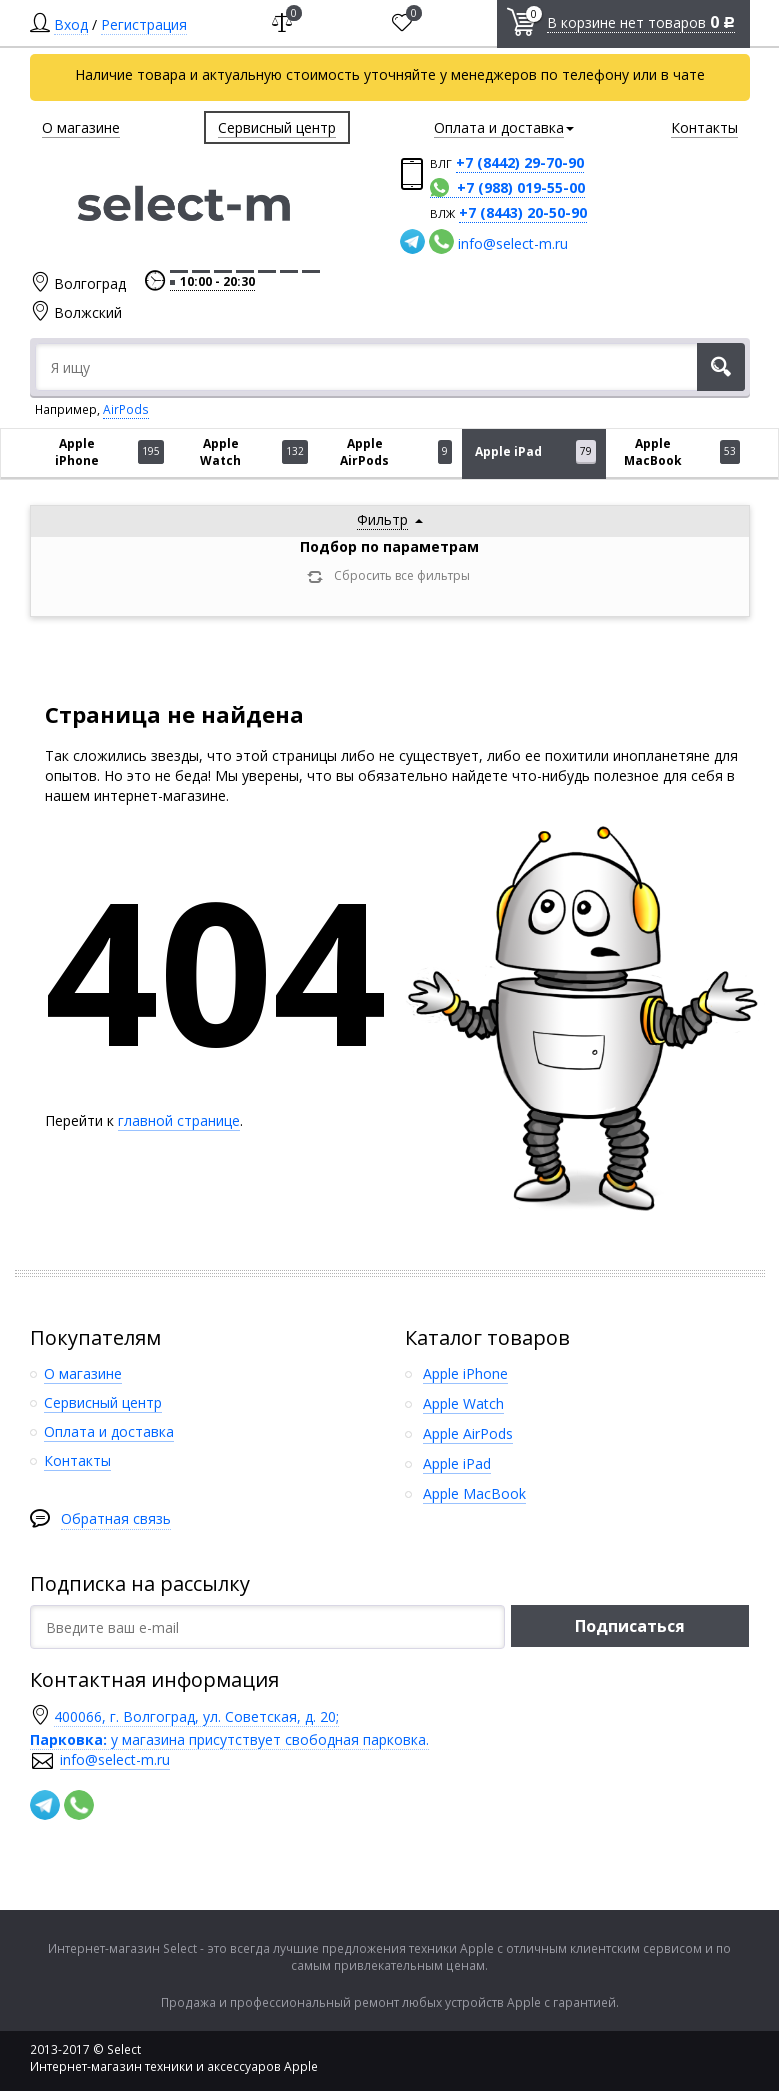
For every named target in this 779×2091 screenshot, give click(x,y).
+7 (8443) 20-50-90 (523, 212)
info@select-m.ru (513, 243)
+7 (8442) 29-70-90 (520, 162)
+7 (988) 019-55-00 (521, 187)
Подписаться (630, 1626)
